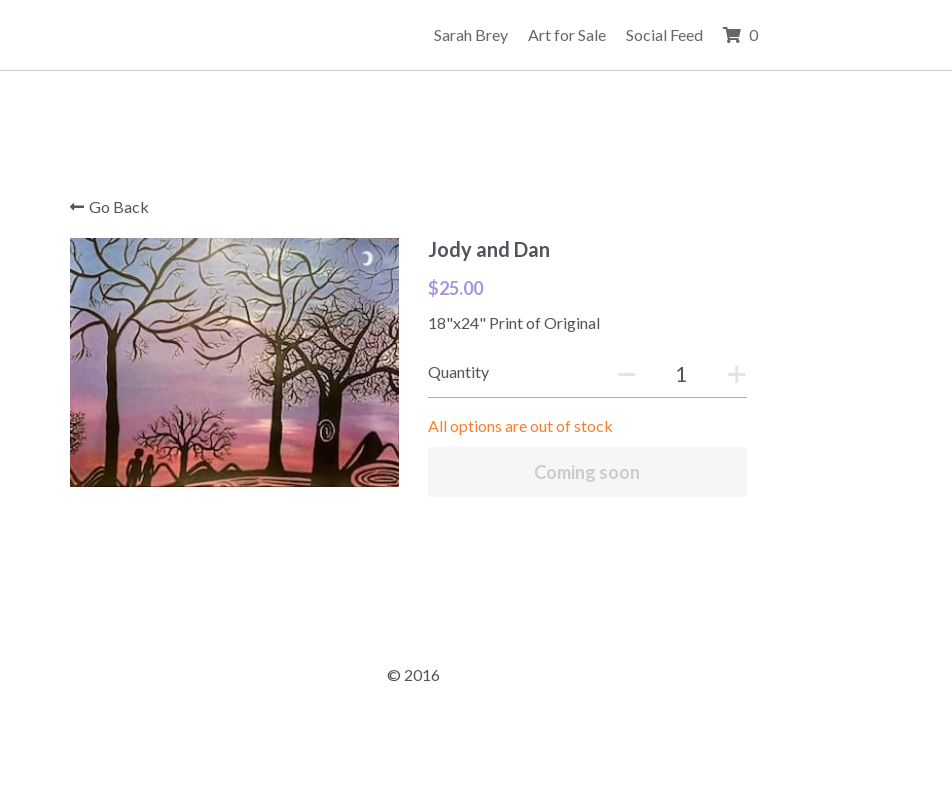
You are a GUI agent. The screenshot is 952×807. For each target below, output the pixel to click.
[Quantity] (713, 373)
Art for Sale (691, 34)
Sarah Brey (595, 34)
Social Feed (788, 34)
